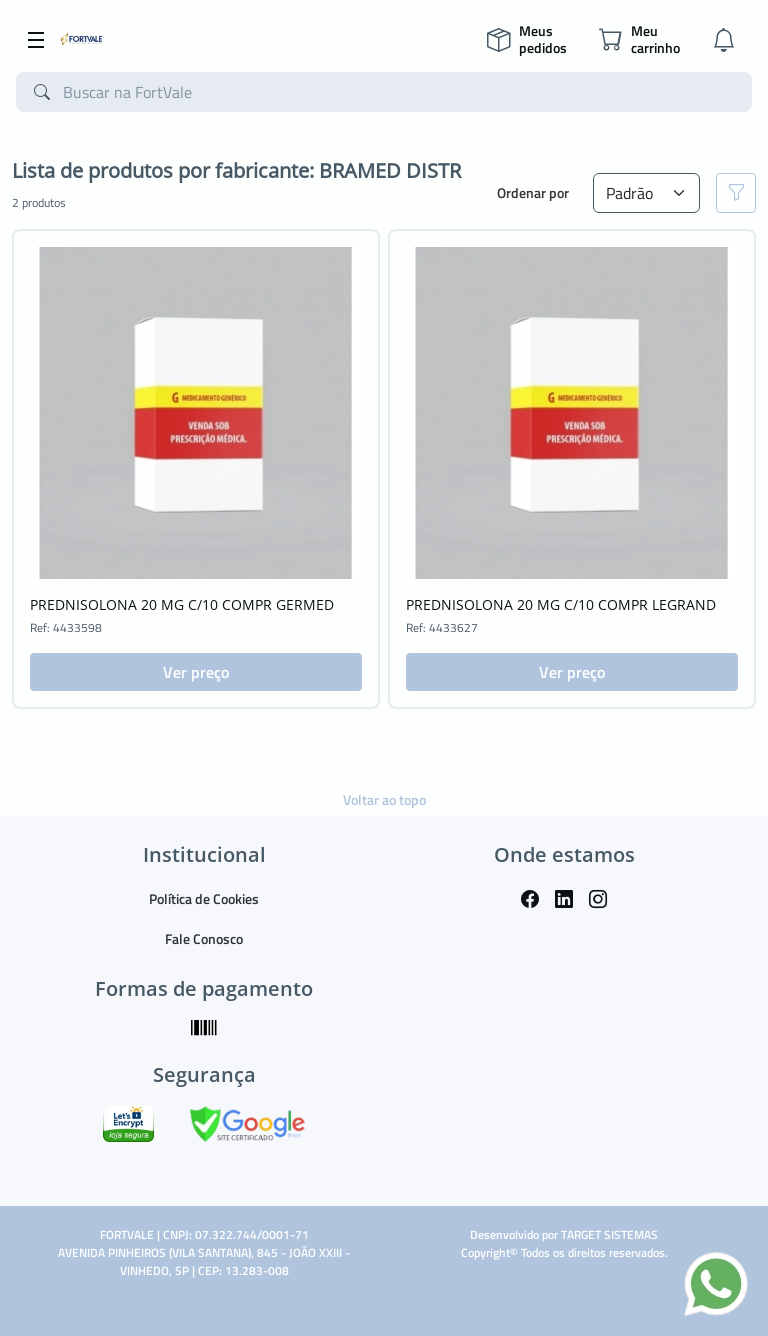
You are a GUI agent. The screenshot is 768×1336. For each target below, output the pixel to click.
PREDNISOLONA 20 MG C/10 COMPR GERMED (182, 604)
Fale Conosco (204, 938)
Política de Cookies (204, 898)
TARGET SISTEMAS (609, 1234)
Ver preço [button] (196, 672)
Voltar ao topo (384, 799)
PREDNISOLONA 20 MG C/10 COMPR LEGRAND (561, 604)
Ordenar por (533, 192)
